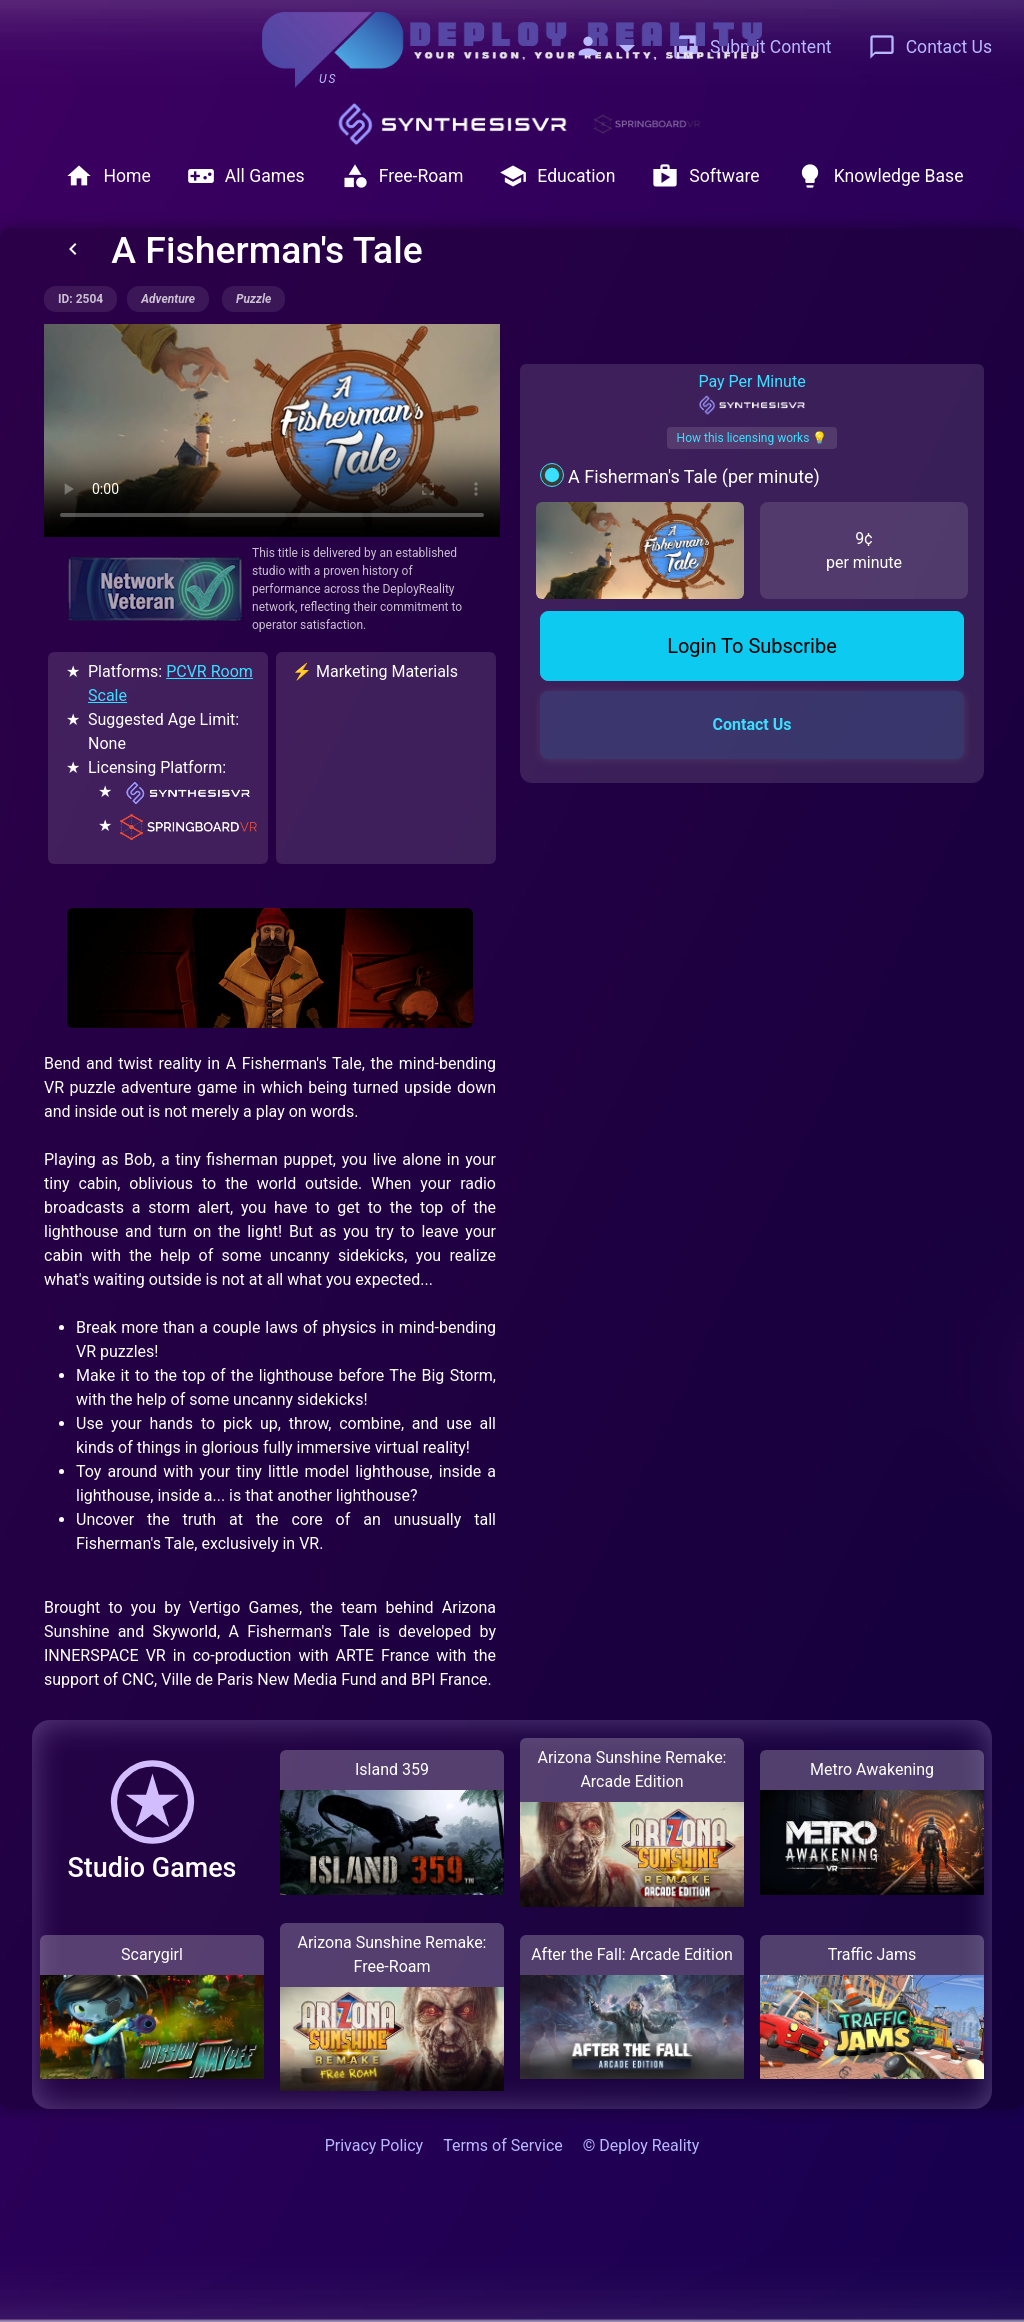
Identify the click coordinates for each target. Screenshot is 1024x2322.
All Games (246, 176)
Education (557, 176)
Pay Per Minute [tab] (751, 394)
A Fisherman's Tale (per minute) (694, 476)
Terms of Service (503, 2145)
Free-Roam (402, 176)
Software (705, 176)
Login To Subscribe (752, 646)
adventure (168, 299)
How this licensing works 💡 (752, 438)
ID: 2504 (80, 299)
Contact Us (930, 47)
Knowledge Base (880, 176)
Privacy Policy (374, 2145)
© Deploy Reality (641, 2145)
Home (107, 176)
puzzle (253, 299)
